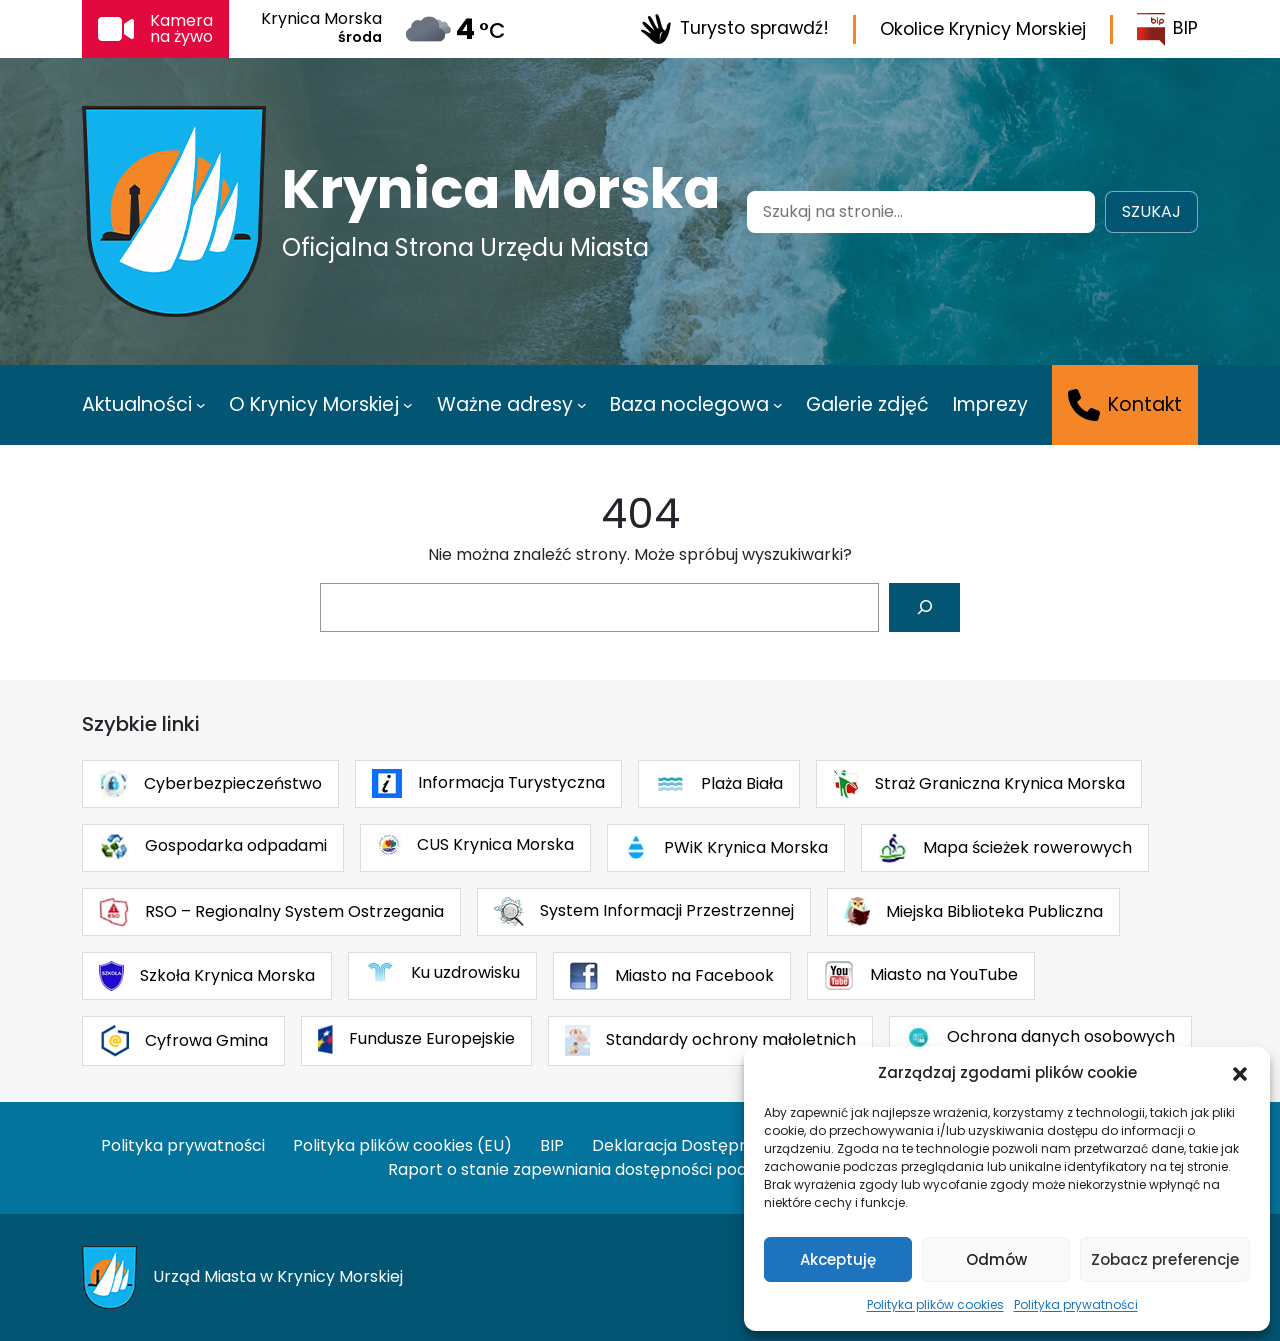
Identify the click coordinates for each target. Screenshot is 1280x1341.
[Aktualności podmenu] (201, 405)
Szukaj (1151, 211)
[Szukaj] (924, 607)
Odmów (996, 1259)
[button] (1240, 1073)
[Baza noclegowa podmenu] (778, 405)
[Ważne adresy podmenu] (582, 405)
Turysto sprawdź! (734, 29)
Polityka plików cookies (935, 1304)
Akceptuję (838, 1259)
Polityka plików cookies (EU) (402, 1145)
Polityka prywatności (1076, 1304)
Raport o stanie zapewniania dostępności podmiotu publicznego (640, 1169)
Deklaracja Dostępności (686, 1145)
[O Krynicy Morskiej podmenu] (408, 405)
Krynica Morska (501, 189)
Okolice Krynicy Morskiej (983, 29)
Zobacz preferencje (1165, 1259)
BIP (1167, 29)
